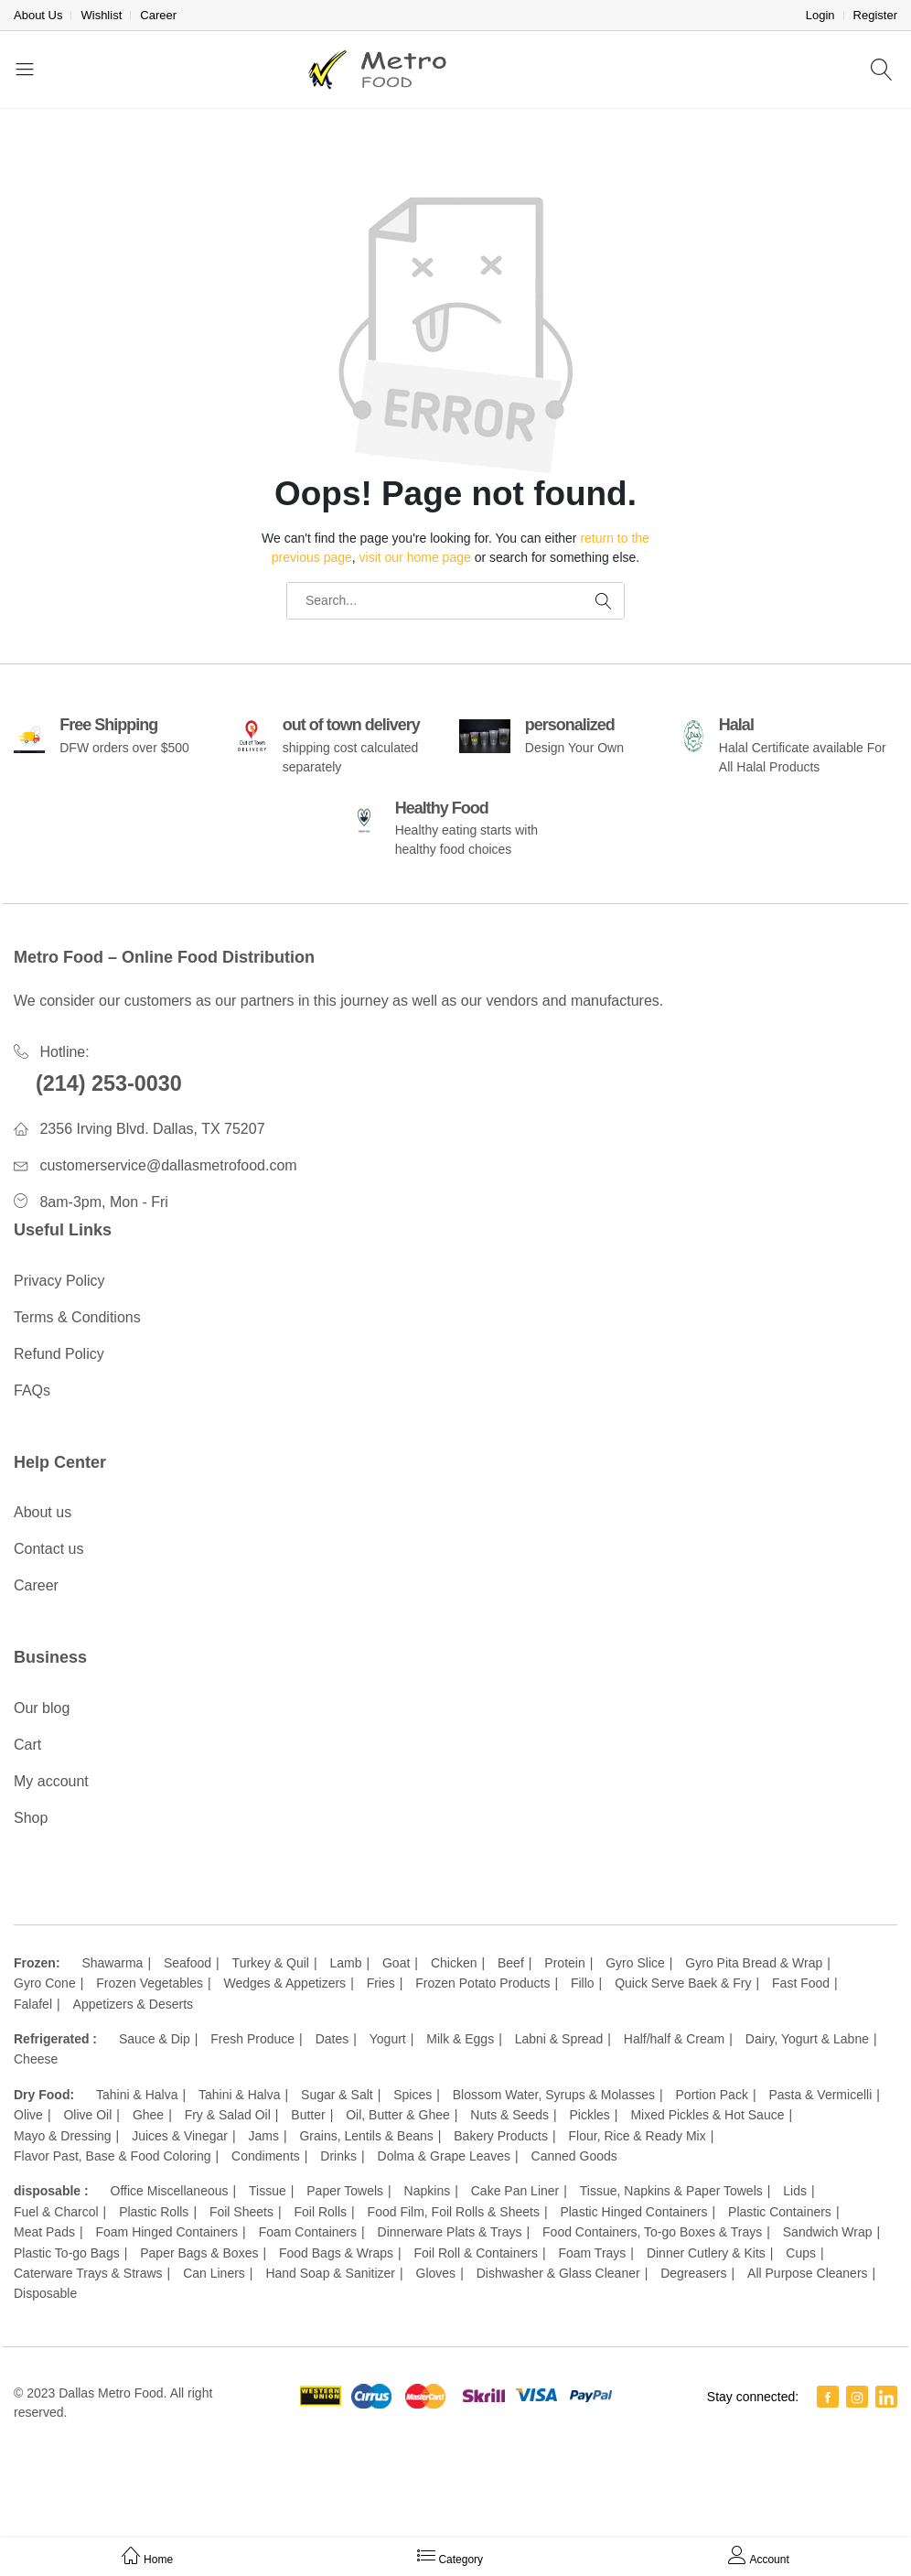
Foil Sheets (241, 2211)
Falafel (33, 2004)
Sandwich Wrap (828, 2232)
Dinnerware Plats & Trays (450, 2232)
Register (875, 15)
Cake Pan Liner (515, 2190)
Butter (308, 2114)
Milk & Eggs (460, 2039)
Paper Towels (344, 2190)
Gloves (436, 2273)
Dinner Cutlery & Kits (706, 2253)
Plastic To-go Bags (67, 2253)
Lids (795, 2190)
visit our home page (415, 557)
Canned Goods (574, 2156)
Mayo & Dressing (63, 2136)
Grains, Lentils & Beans (366, 2136)
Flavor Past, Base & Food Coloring (112, 2156)
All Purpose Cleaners (807, 2273)
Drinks (338, 2156)
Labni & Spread (559, 2039)
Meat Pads (44, 2232)
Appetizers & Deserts (133, 2004)
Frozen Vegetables (149, 1983)
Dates (332, 2039)
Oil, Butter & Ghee (398, 2114)
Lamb (345, 1963)
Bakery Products (501, 2136)
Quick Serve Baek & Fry (683, 1983)
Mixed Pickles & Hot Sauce (707, 2114)
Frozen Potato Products (482, 1983)
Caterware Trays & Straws (88, 2273)
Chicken (454, 1963)
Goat (396, 1963)
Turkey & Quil (270, 1963)
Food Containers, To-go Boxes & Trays (652, 2232)
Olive (28, 2114)
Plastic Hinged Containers (633, 2211)
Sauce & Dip (154, 2039)
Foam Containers (308, 2232)
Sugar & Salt (337, 2094)
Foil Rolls (320, 2211)
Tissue (267, 2190)
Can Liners (214, 2273)
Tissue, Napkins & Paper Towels (671, 2190)
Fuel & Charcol (56, 2211)
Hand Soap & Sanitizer (330, 2273)
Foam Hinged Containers (166, 2232)
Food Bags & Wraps (336, 2253)
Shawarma (112, 1963)
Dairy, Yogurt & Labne (807, 2039)
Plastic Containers (779, 2211)
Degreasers (693, 2273)
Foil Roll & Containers (476, 2253)
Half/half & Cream (674, 2039)
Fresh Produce (252, 2039)
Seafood (187, 1963)
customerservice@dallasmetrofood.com (167, 1165)
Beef (511, 1963)
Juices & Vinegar (180, 2136)
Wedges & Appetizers (285, 1983)
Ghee (148, 2114)
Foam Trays (592, 2253)
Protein (564, 1963)
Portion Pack (712, 2094)
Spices (412, 2094)
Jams (263, 2136)
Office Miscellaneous (170, 2190)
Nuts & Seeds (509, 2114)
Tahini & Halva (137, 2094)
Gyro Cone (45, 1983)
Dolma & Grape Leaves (444, 2156)
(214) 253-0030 (109, 1083)
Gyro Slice (635, 1963)
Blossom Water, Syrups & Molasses (554, 2094)
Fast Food (801, 1983)
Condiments (265, 2156)
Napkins (427, 2190)
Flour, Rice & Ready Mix (637, 2136)
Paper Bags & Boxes (199, 2253)
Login (820, 15)
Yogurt (388, 2039)
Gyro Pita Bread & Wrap (753, 1963)
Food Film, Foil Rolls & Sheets (454, 2211)
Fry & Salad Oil (228, 2114)
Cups (801, 2253)
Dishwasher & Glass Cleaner (558, 2273)
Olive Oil (87, 2114)
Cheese (36, 2059)
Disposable (45, 2293)
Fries (381, 1983)
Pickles (590, 2114)
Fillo (583, 1983)
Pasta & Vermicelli (820, 2094)
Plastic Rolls (153, 2211)
